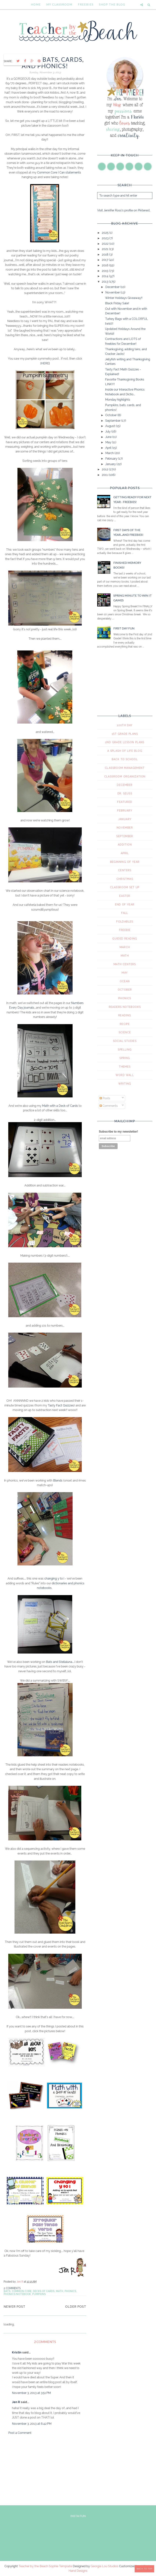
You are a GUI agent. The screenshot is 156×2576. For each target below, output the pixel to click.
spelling (125, 1049)
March (109, 453)
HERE (45, 363)
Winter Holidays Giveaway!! (123, 298)
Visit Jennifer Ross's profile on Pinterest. (123, 210)
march (125, 947)
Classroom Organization (125, 776)
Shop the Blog (112, 4)
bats (7, 2291)
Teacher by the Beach (33, 2566)
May (108, 442)
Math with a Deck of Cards (60, 1105)
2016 (105, 265)
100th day (125, 725)
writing (124, 1083)
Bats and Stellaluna (59, 1662)
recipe (125, 1023)
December (112, 287)
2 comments (12, 2288)
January (110, 464)
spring (124, 1058)
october (125, 989)
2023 (105, 238)
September (113, 420)
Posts (105, 1098)
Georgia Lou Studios (104, 2566)
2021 (105, 249)
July (108, 431)
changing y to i (54, 1578)
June (108, 437)
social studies (125, 1041)
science (125, 1032)
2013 (105, 281)
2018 (105, 254)
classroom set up (124, 887)
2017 (105, 260)
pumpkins (39, 2294)
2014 (105, 276)
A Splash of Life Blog (124, 750)
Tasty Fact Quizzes (61, 1405)
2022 (105, 243)
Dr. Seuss (124, 793)
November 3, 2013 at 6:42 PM (31, 2423)
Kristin (16, 2352)
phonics (70, 2291)
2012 (105, 469)
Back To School (125, 759)
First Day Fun (124, 628)
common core (22, 2291)
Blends (57, 1480)
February (111, 458)
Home (36, 4)
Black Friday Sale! (117, 303)
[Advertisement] (45, 2469)
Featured (124, 801)
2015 (105, 271)
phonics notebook (17, 2294)
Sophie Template (60, 2566)
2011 (105, 475)
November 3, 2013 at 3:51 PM (31, 2393)
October (111, 415)
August (110, 426)
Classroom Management (125, 767)
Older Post (75, 2306)
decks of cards (44, 2291)
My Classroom (59, 4)
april (125, 853)
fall (124, 912)
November (113, 292)
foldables (124, 921)
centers (124, 870)
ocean (125, 981)
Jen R (16, 2402)
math (59, 2291)
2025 (105, 232)
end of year (124, 904)
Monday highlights (117, 399)
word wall (125, 1075)
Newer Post (14, 2306)
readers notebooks (125, 1006)
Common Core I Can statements (59, 172)
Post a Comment (19, 2433)
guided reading (124, 938)
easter (124, 895)
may (125, 972)
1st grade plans (125, 733)
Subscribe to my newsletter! (118, 1131)
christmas (124, 878)
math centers (125, 964)
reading (124, 1015)
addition (125, 844)
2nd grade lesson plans (124, 742)
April (108, 448)
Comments (109, 1105)
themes (124, 1066)
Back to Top (144, 2568)
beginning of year (125, 861)
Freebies (86, 4)
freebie (125, 930)
